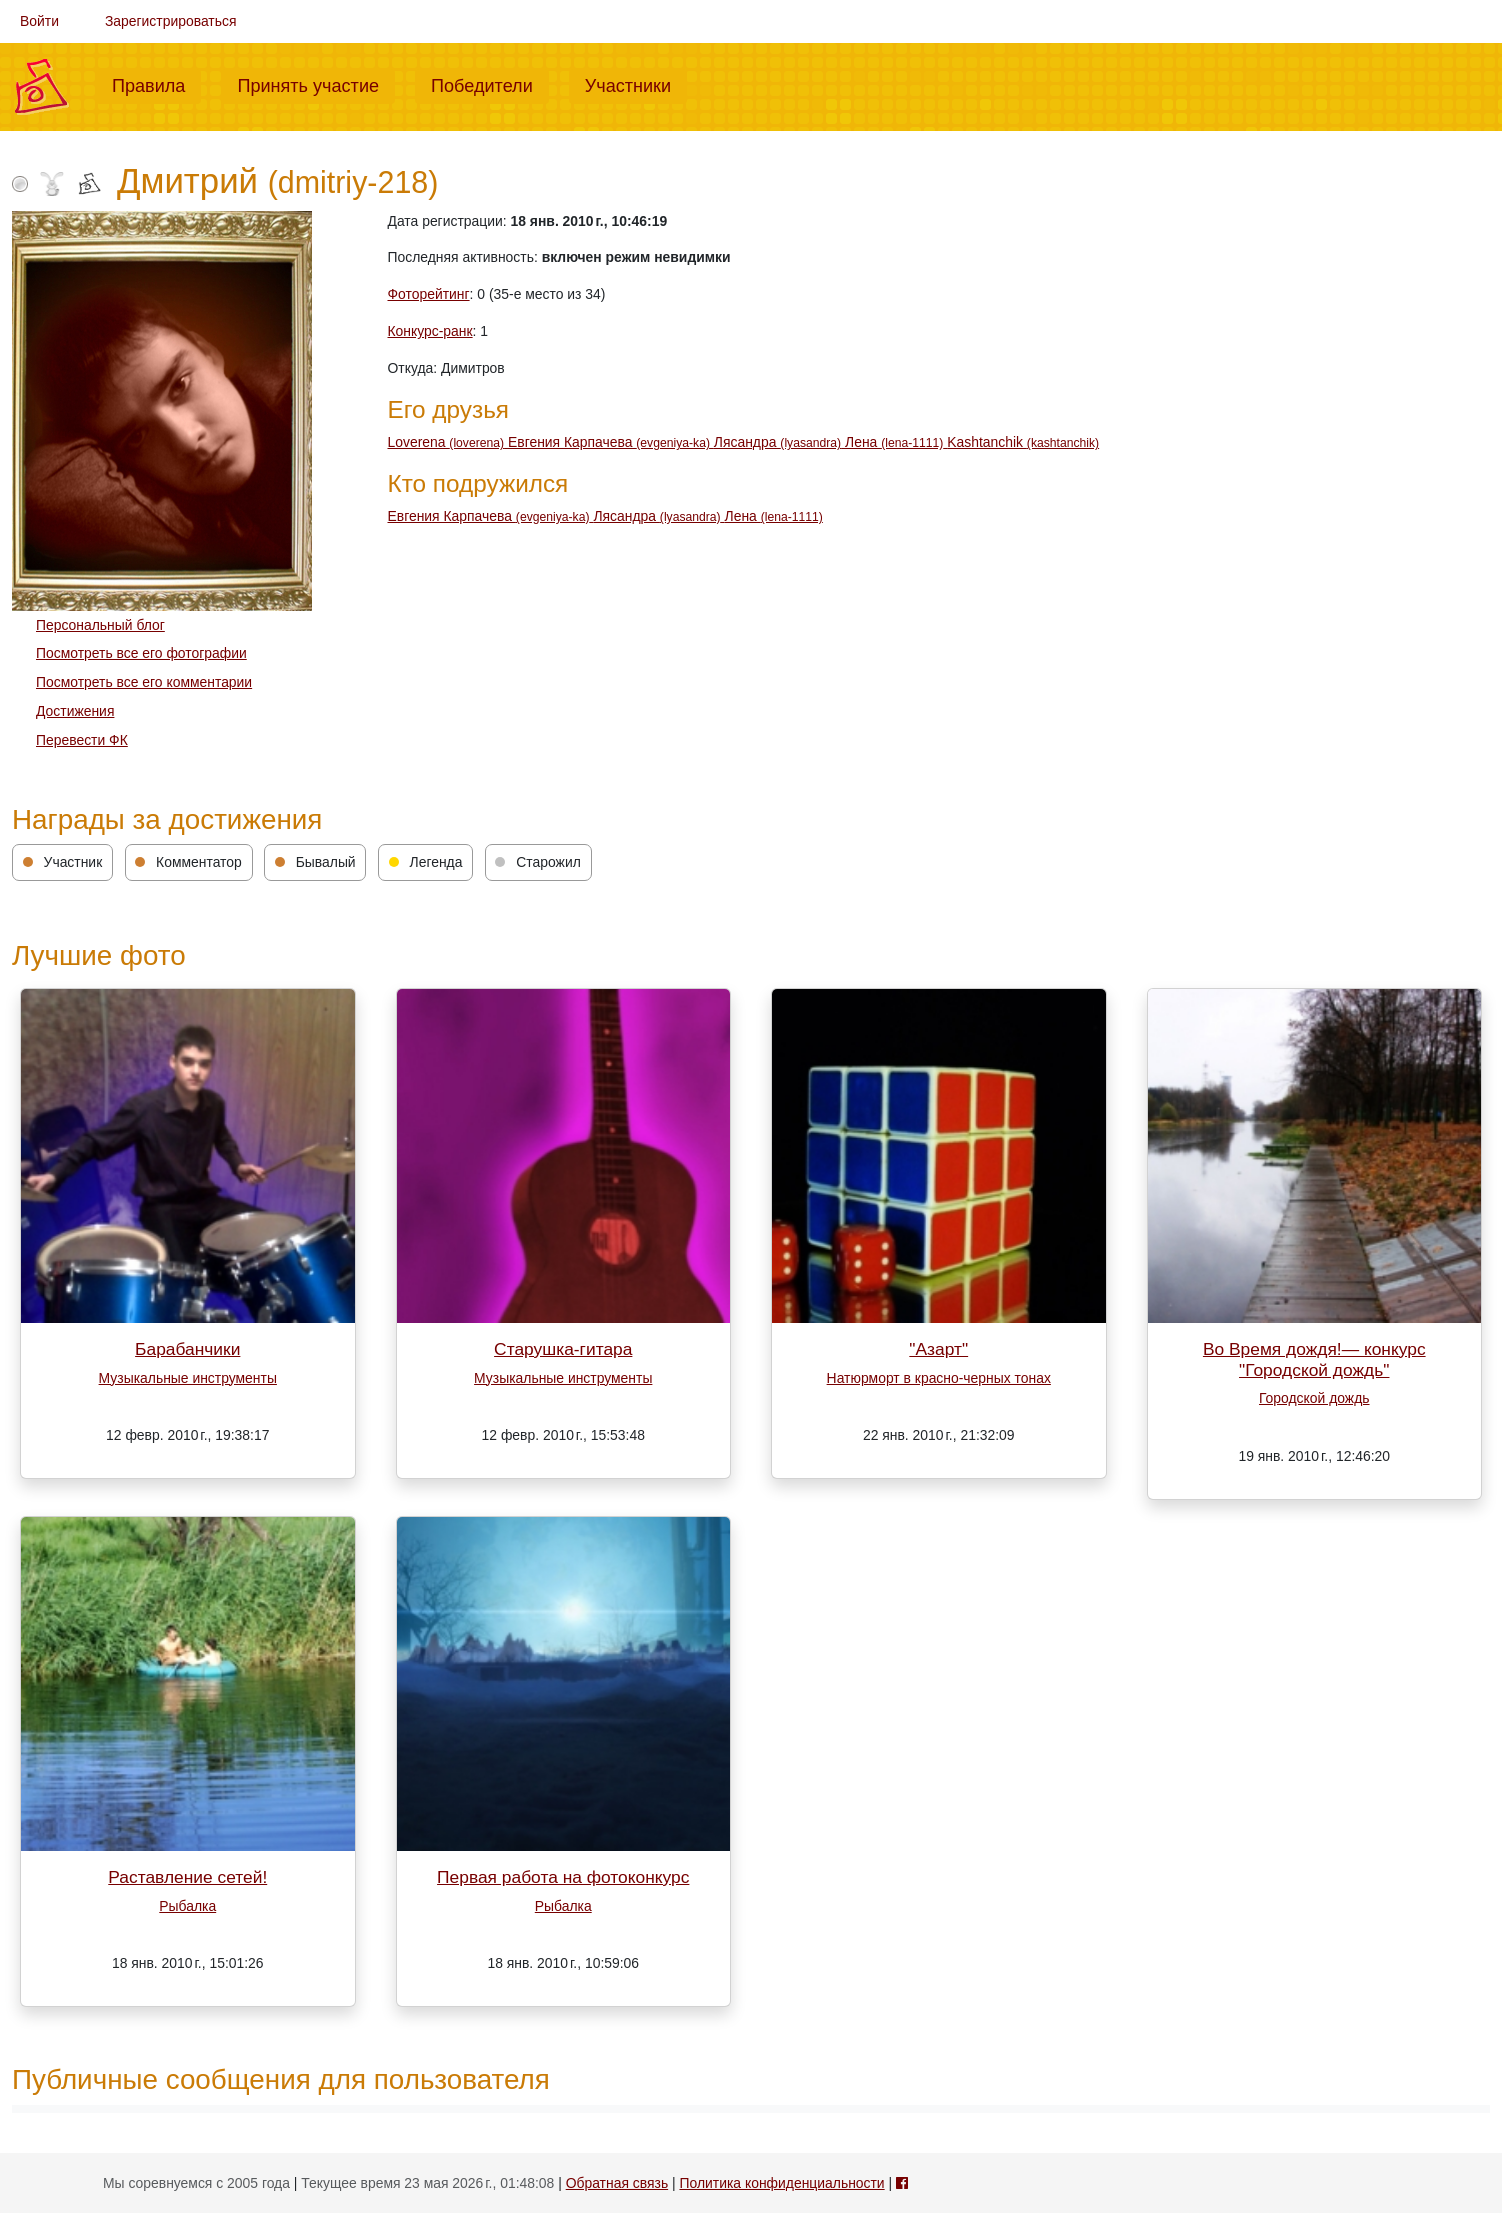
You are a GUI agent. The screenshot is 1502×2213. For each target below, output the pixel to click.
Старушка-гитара (563, 1349)
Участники (636, 84)
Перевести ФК (82, 740)
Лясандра (779, 442)
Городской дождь (1314, 1398)
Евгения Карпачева (611, 442)
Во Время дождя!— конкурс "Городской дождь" (1314, 1359)
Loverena (448, 442)
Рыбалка (187, 1906)
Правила (156, 84)
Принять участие (316, 84)
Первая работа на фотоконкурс (563, 1877)
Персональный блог (100, 625)
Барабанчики (187, 1349)
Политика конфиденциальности (781, 2183)
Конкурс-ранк (430, 331)
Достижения (75, 711)
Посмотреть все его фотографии (141, 653)
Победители (490, 84)
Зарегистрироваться (171, 21)
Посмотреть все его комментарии (144, 682)
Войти (39, 21)
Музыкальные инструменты (188, 1378)
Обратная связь (617, 2183)
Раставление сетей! (187, 1877)
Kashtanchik (1023, 442)
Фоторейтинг (429, 294)
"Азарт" (938, 1349)
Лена (896, 442)
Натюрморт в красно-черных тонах (939, 1378)
